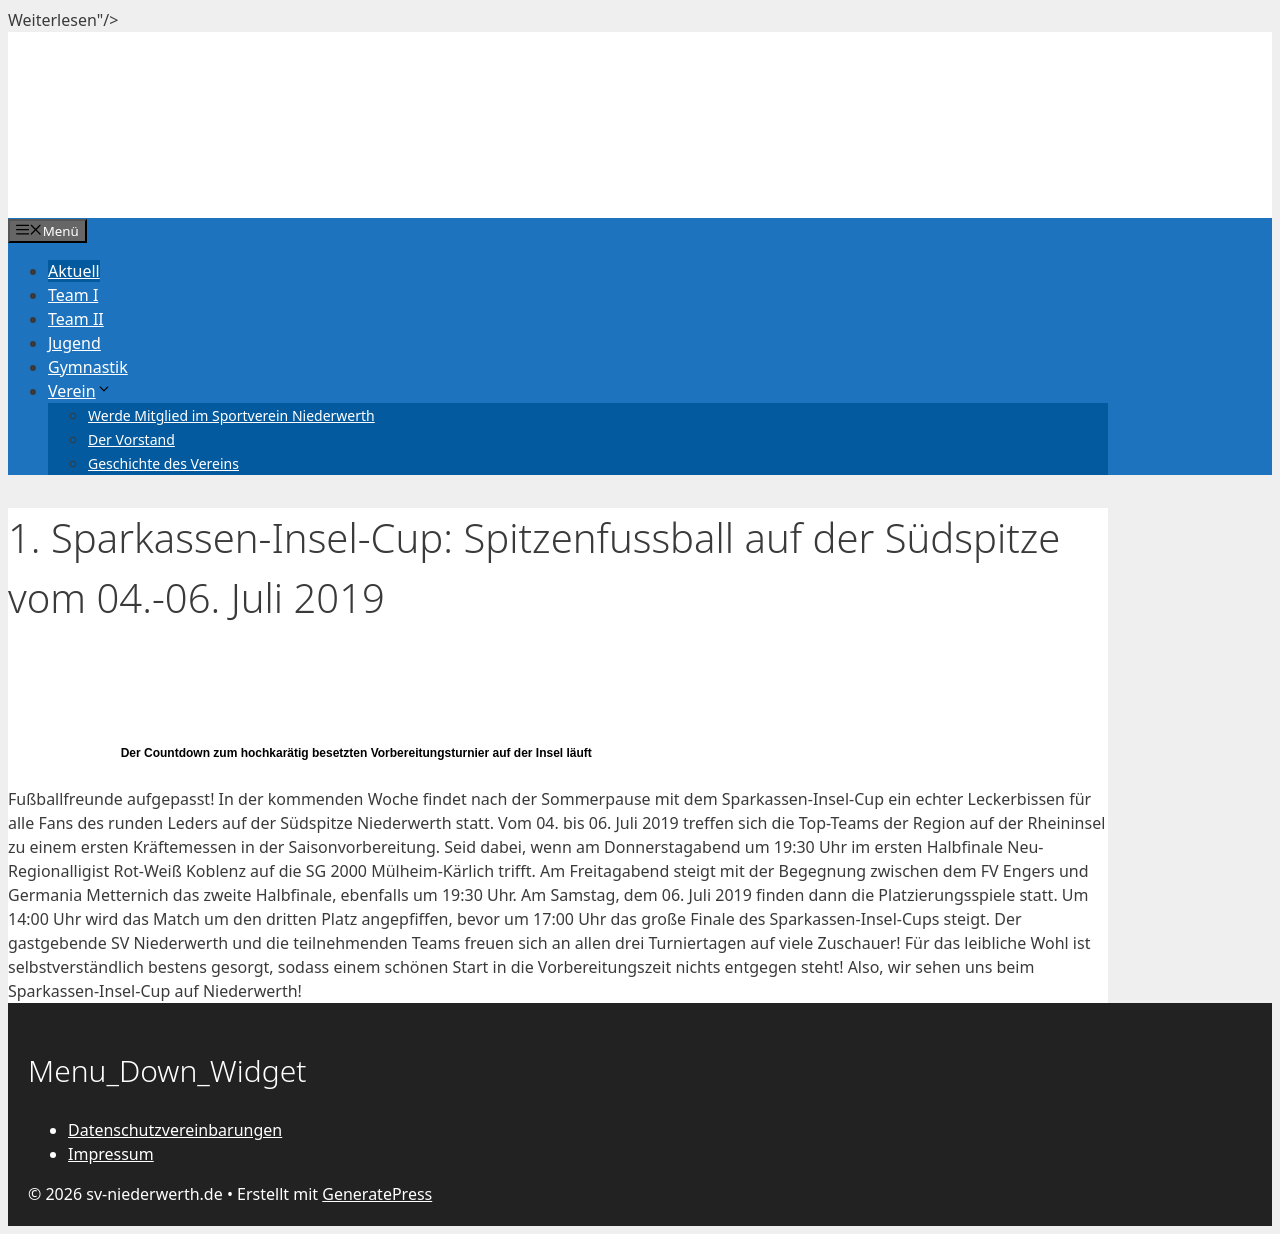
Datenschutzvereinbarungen (175, 1130)
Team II (76, 319)
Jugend (74, 343)
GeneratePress (377, 1194)
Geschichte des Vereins (163, 463)
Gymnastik (88, 367)
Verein (80, 391)
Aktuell (74, 271)
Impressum (111, 1154)
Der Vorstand (131, 439)
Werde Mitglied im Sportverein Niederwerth (231, 415)
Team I (73, 295)
